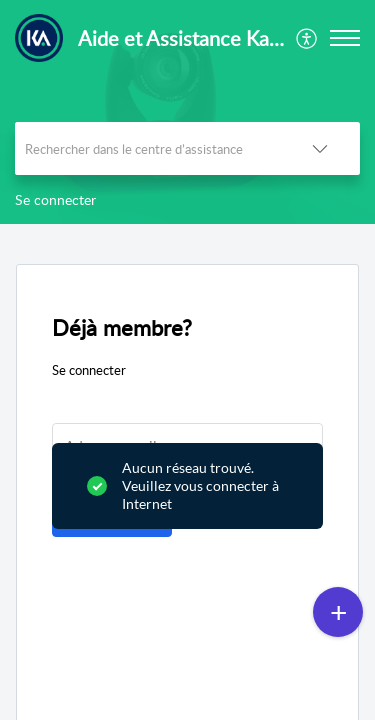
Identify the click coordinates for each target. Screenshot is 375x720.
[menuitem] (307, 38)
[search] (147, 148)
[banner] (187, 112)
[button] (307, 38)
